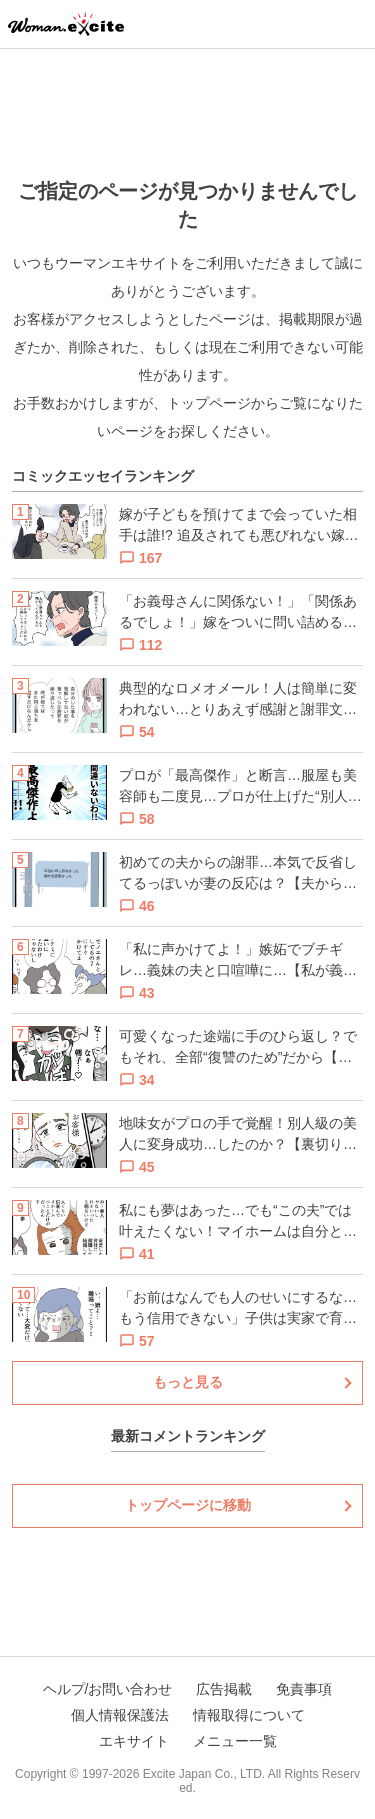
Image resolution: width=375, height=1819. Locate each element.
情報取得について (249, 1715)
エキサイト (134, 1741)
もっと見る (188, 1382)
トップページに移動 (188, 1505)
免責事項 (304, 1689)
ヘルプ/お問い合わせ (108, 1689)
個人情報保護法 (120, 1715)
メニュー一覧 (235, 1741)
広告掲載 (224, 1689)
